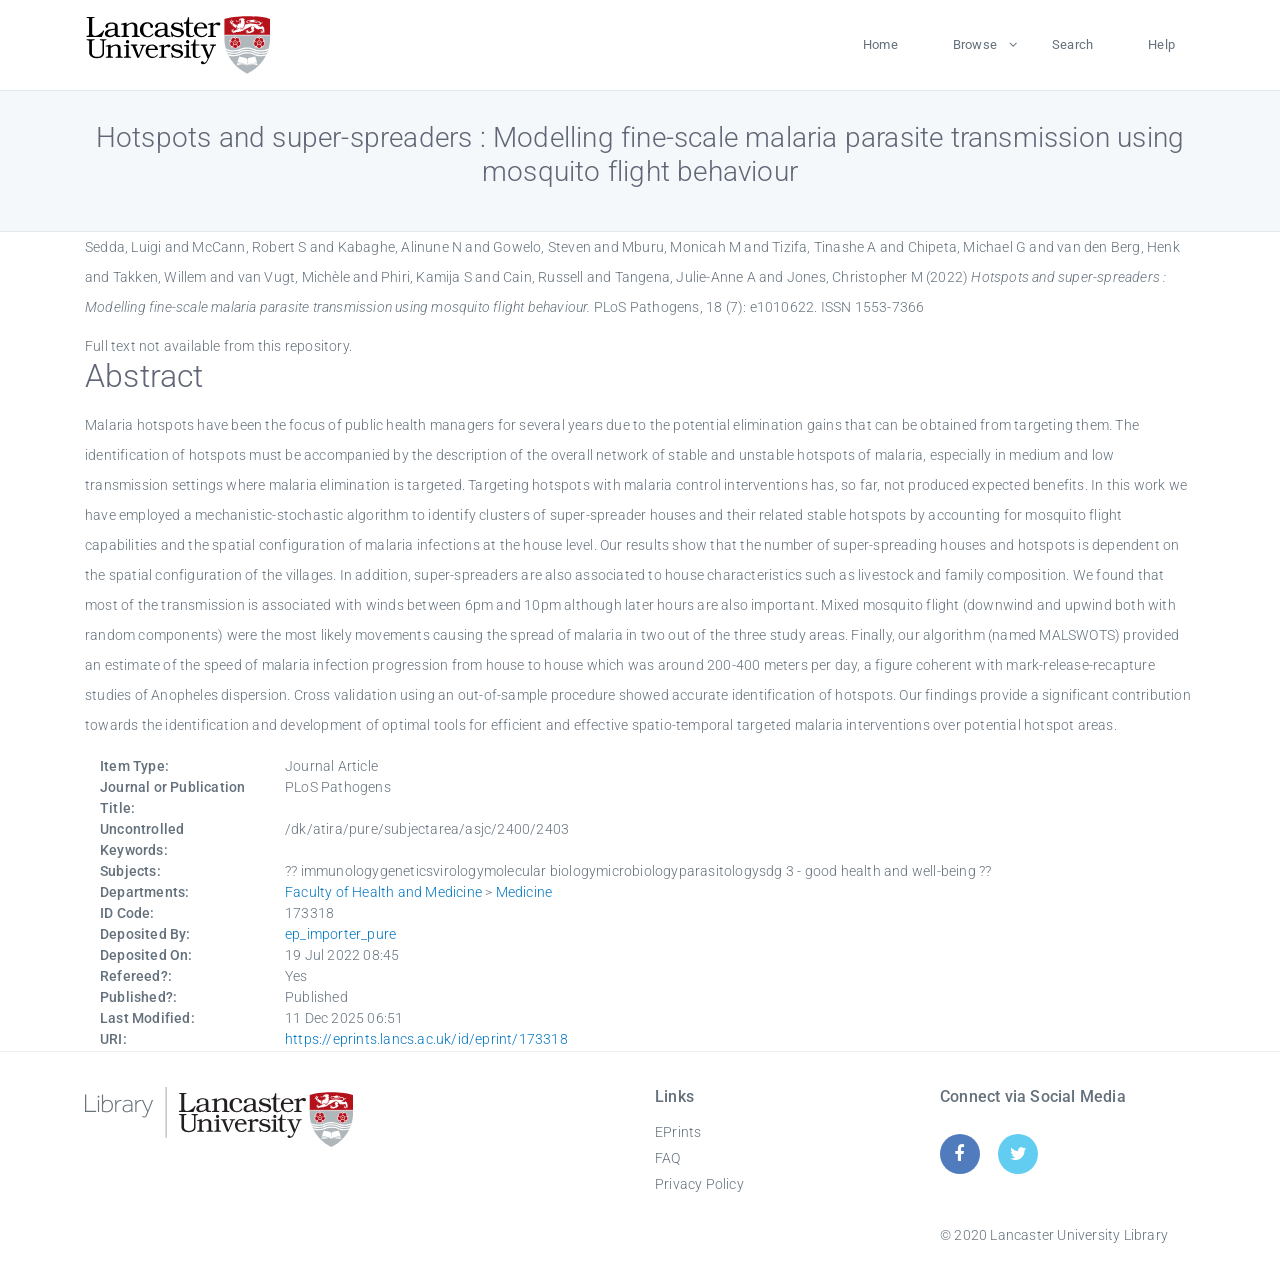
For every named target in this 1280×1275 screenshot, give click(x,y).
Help (1161, 44)
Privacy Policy (699, 1184)
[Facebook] (959, 1153)
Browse (975, 44)
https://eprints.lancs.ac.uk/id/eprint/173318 (426, 1039)
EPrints (678, 1132)
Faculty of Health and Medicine (383, 892)
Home (880, 44)
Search (1072, 44)
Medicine (524, 892)
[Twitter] (1018, 1153)
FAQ (668, 1158)
